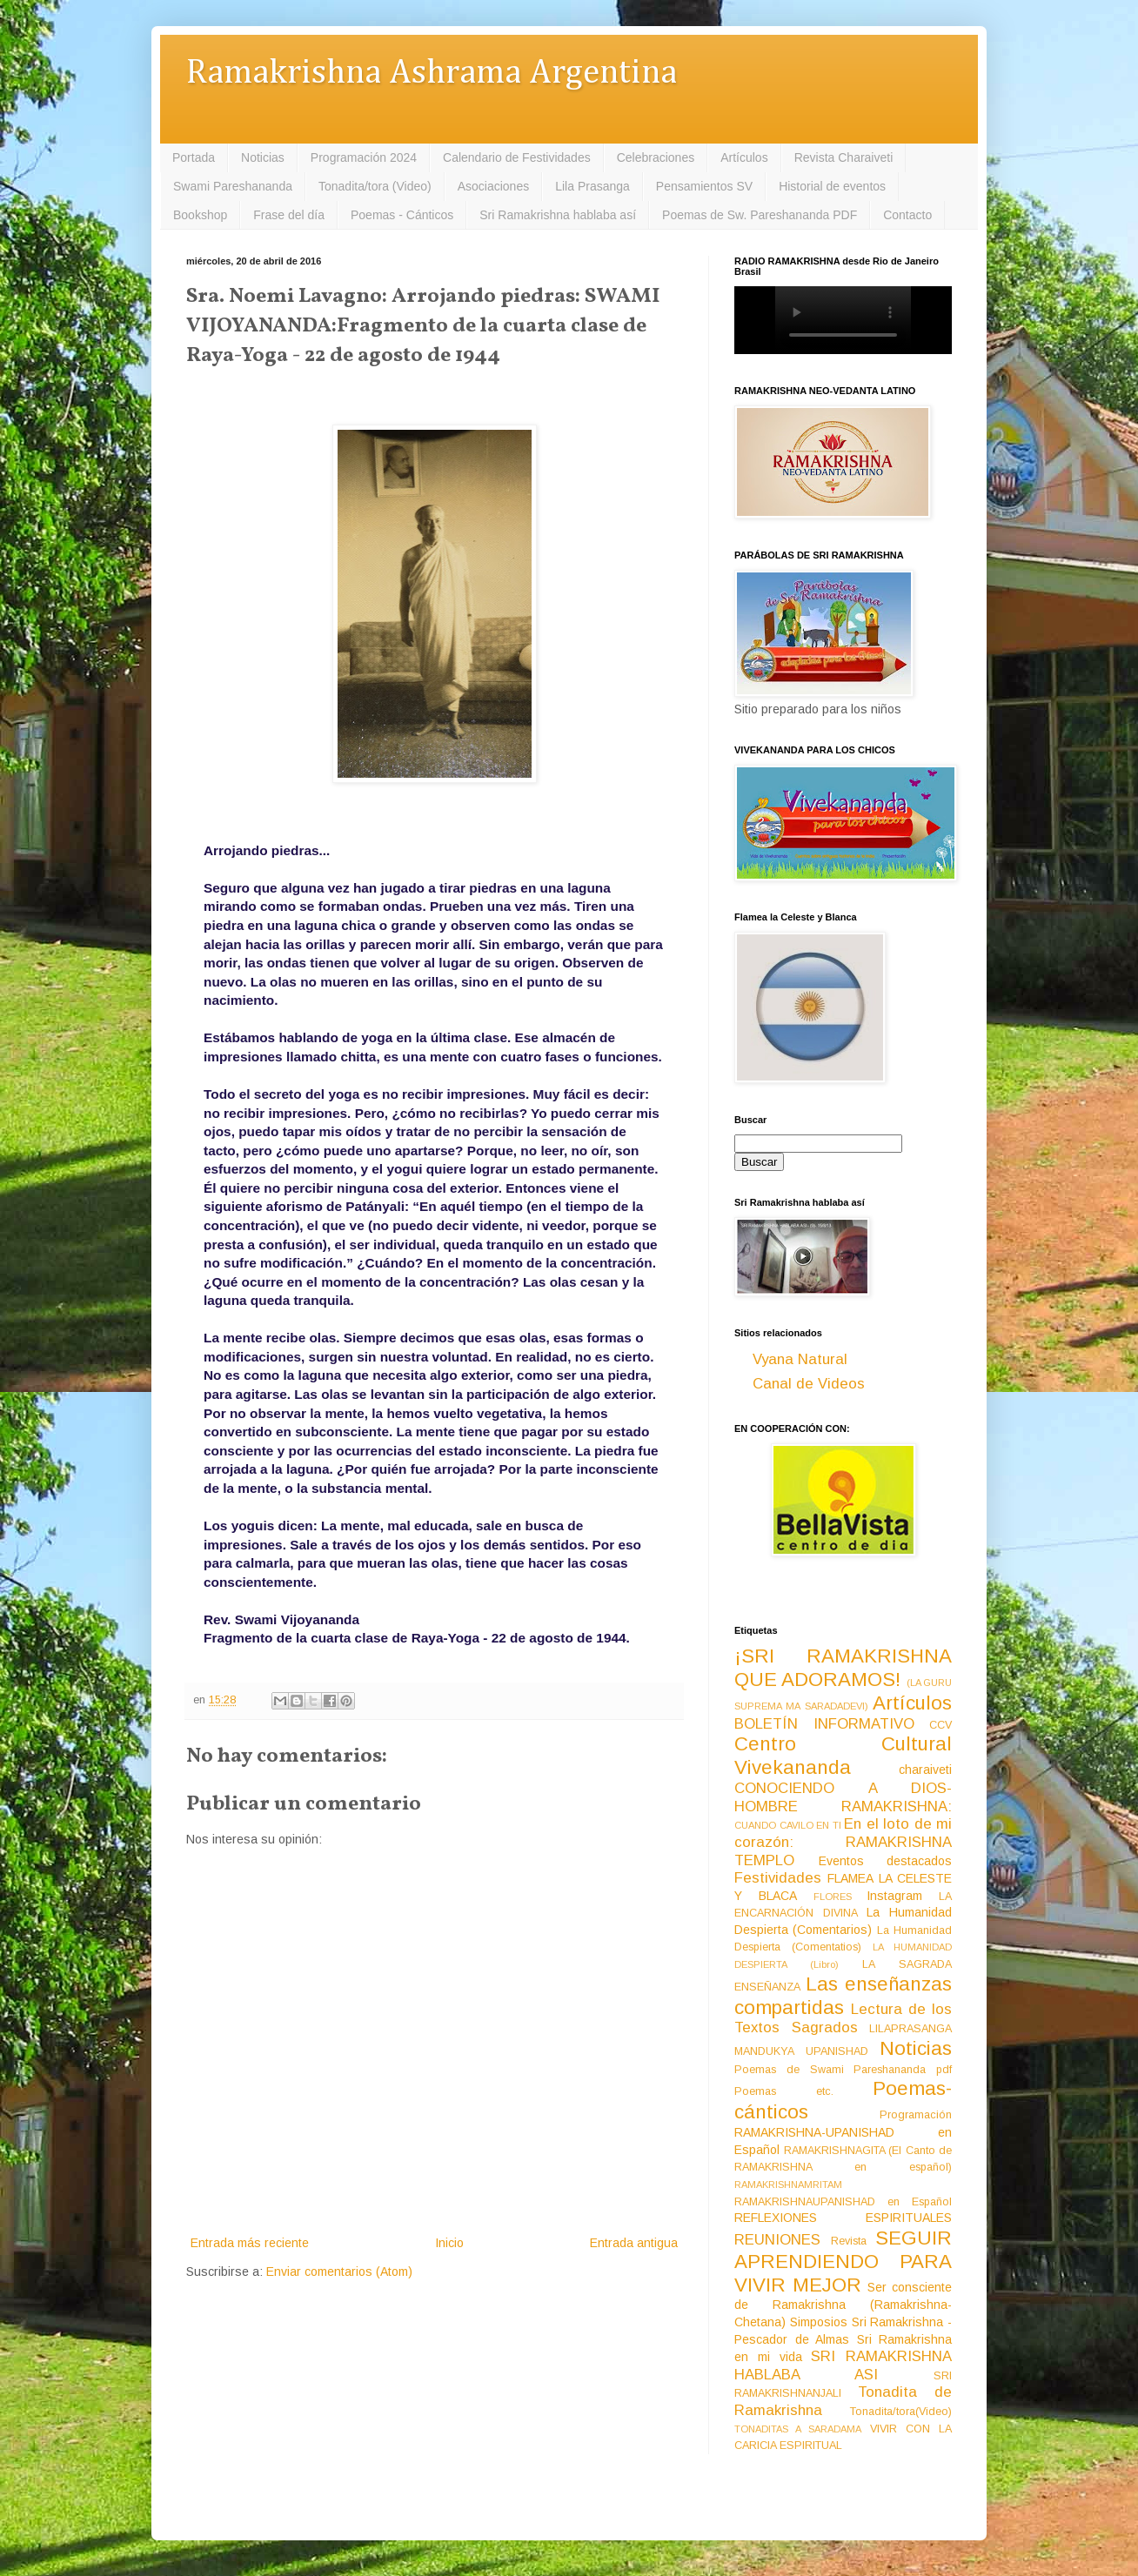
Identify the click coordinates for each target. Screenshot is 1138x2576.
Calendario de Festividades (517, 157)
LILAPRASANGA (910, 2029)
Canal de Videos (809, 1383)
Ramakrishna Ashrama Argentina (431, 73)
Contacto (907, 215)
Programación (916, 2115)
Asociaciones (494, 186)
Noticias (262, 157)
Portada (193, 157)
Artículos (743, 157)
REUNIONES (777, 2239)
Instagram (894, 1896)
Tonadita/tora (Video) (375, 186)
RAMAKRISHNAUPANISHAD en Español (843, 2202)
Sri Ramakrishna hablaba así (557, 215)
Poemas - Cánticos (402, 215)
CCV (940, 1725)
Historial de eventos (832, 186)
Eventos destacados (886, 1861)
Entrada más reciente (250, 2243)
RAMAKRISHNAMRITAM (788, 2184)
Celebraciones (656, 157)
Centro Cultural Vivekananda (843, 1755)
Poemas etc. (783, 2091)
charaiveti (925, 1769)
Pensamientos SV (704, 186)
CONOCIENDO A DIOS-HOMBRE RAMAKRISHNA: (843, 1797)
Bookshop (200, 215)
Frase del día (289, 215)
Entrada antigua (634, 2243)
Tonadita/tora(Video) (901, 2411)
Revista (849, 2241)
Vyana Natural (800, 1359)
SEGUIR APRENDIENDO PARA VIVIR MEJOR (843, 2261)
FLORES (832, 1896)
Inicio (449, 2243)
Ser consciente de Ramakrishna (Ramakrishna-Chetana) (843, 2304)
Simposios (818, 2322)
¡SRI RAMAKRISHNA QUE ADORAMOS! (843, 1667)
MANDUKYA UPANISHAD (801, 2051)
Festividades (777, 1878)
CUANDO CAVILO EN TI (787, 1825)
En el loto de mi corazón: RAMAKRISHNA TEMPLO (843, 1842)
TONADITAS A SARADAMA (797, 2429)
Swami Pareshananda (232, 186)
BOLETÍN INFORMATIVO (824, 1724)
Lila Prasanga (592, 186)
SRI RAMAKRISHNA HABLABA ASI (843, 2365)
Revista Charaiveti (844, 157)
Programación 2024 (364, 157)
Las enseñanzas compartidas (843, 1995)
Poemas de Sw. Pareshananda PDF (759, 215)
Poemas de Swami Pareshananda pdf (843, 2070)
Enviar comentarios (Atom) (339, 2271)
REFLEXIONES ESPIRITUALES (843, 2218)
